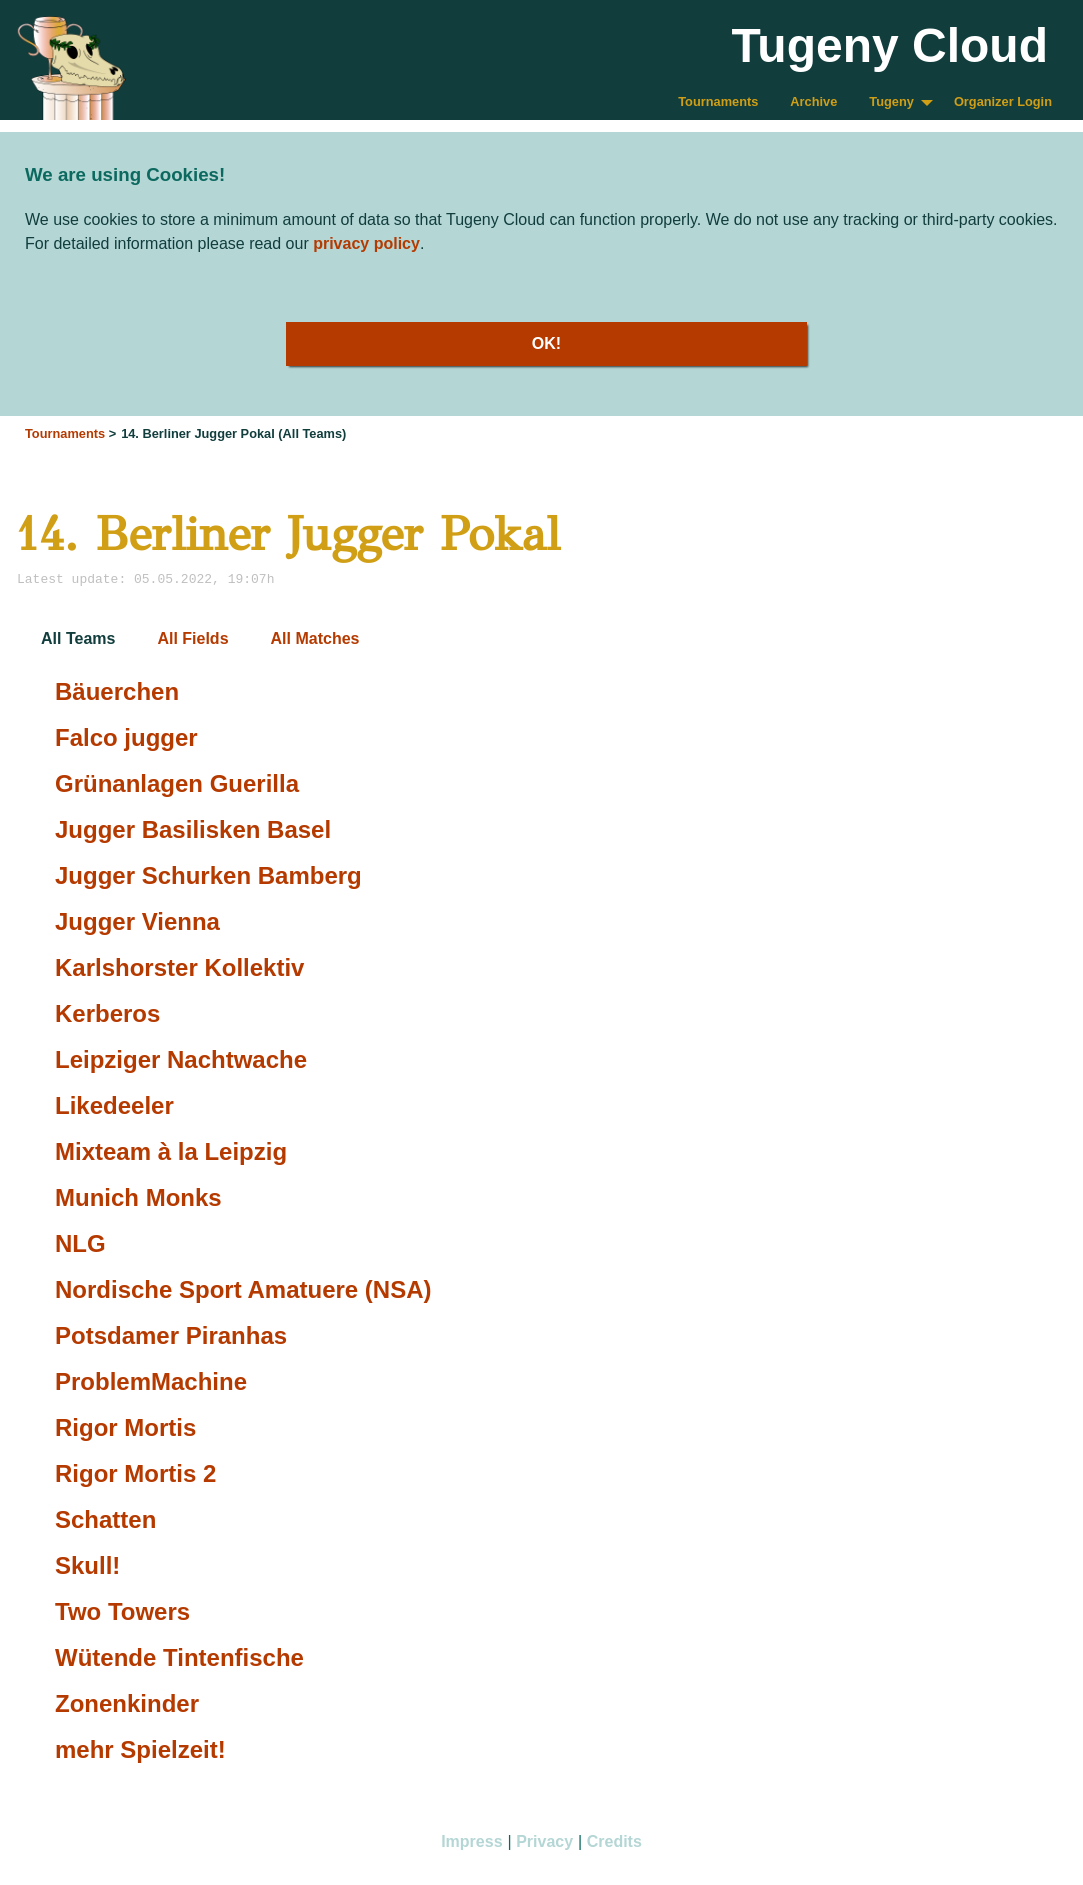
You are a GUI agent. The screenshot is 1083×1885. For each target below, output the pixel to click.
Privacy (544, 1841)
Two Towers (122, 1611)
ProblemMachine (151, 1381)
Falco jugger (126, 737)
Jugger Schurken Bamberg (208, 875)
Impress (471, 1841)
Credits (614, 1841)
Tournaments (718, 101)
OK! (546, 343)
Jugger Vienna (137, 921)
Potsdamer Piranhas (171, 1335)
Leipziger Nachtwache (181, 1059)
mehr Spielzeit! (140, 1749)
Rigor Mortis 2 (135, 1473)
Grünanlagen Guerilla (177, 783)
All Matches (315, 638)
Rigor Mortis (125, 1427)
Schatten (105, 1519)
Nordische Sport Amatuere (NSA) (243, 1289)
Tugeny (891, 101)
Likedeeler (114, 1105)
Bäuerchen (117, 691)
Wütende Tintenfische (179, 1657)
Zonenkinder (127, 1703)
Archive (813, 101)
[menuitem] (718, 102)
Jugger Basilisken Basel (193, 829)
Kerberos (107, 1013)
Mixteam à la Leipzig (171, 1151)
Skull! (87, 1565)
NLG (80, 1243)
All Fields (192, 638)
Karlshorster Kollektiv (179, 967)
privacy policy (366, 243)
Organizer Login (1003, 101)
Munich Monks (138, 1197)
